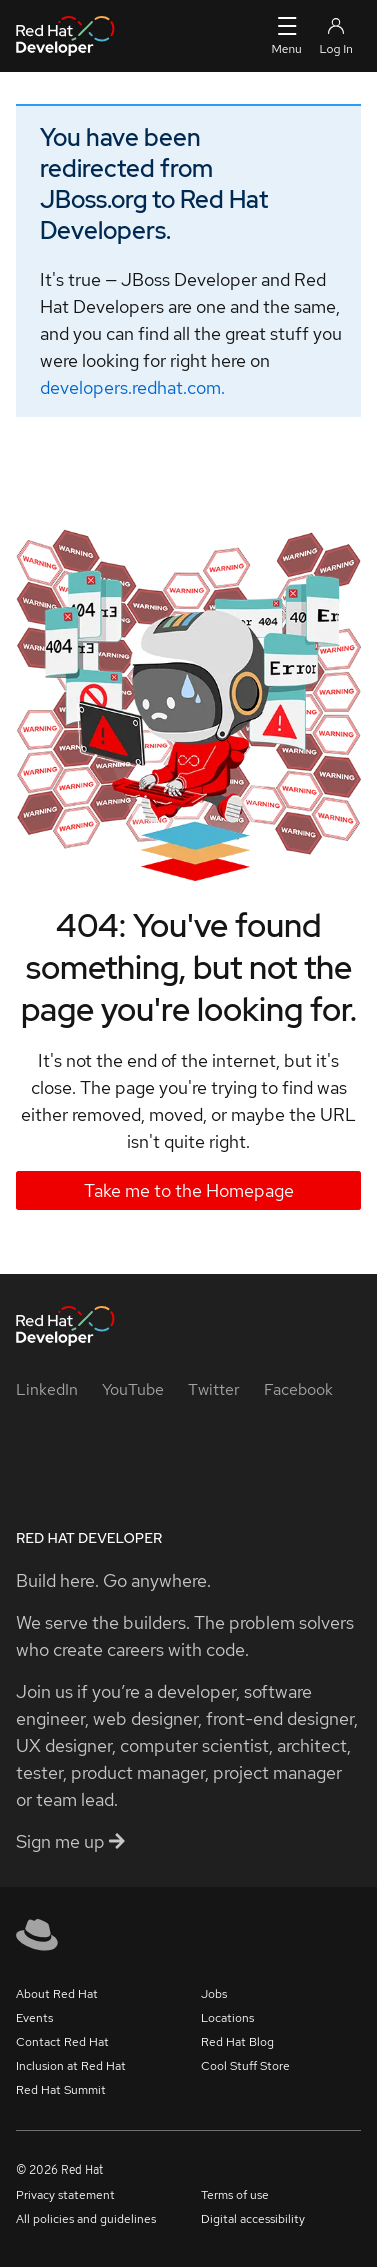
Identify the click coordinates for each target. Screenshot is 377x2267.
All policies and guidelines (86, 2219)
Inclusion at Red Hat (71, 2066)
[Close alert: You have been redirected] (329, 132)
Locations (227, 2018)
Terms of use (235, 2195)
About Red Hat (57, 1994)
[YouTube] (133, 1389)
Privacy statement (65, 2195)
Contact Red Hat (62, 2042)
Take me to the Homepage (189, 1190)
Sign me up (70, 1841)
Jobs (214, 1994)
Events (34, 2018)
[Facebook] (298, 1389)
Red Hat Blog (237, 2042)
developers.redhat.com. (132, 387)
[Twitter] (214, 1389)
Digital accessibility (253, 2219)
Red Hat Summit (61, 2090)
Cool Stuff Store (245, 2066)
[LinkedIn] (47, 1389)
